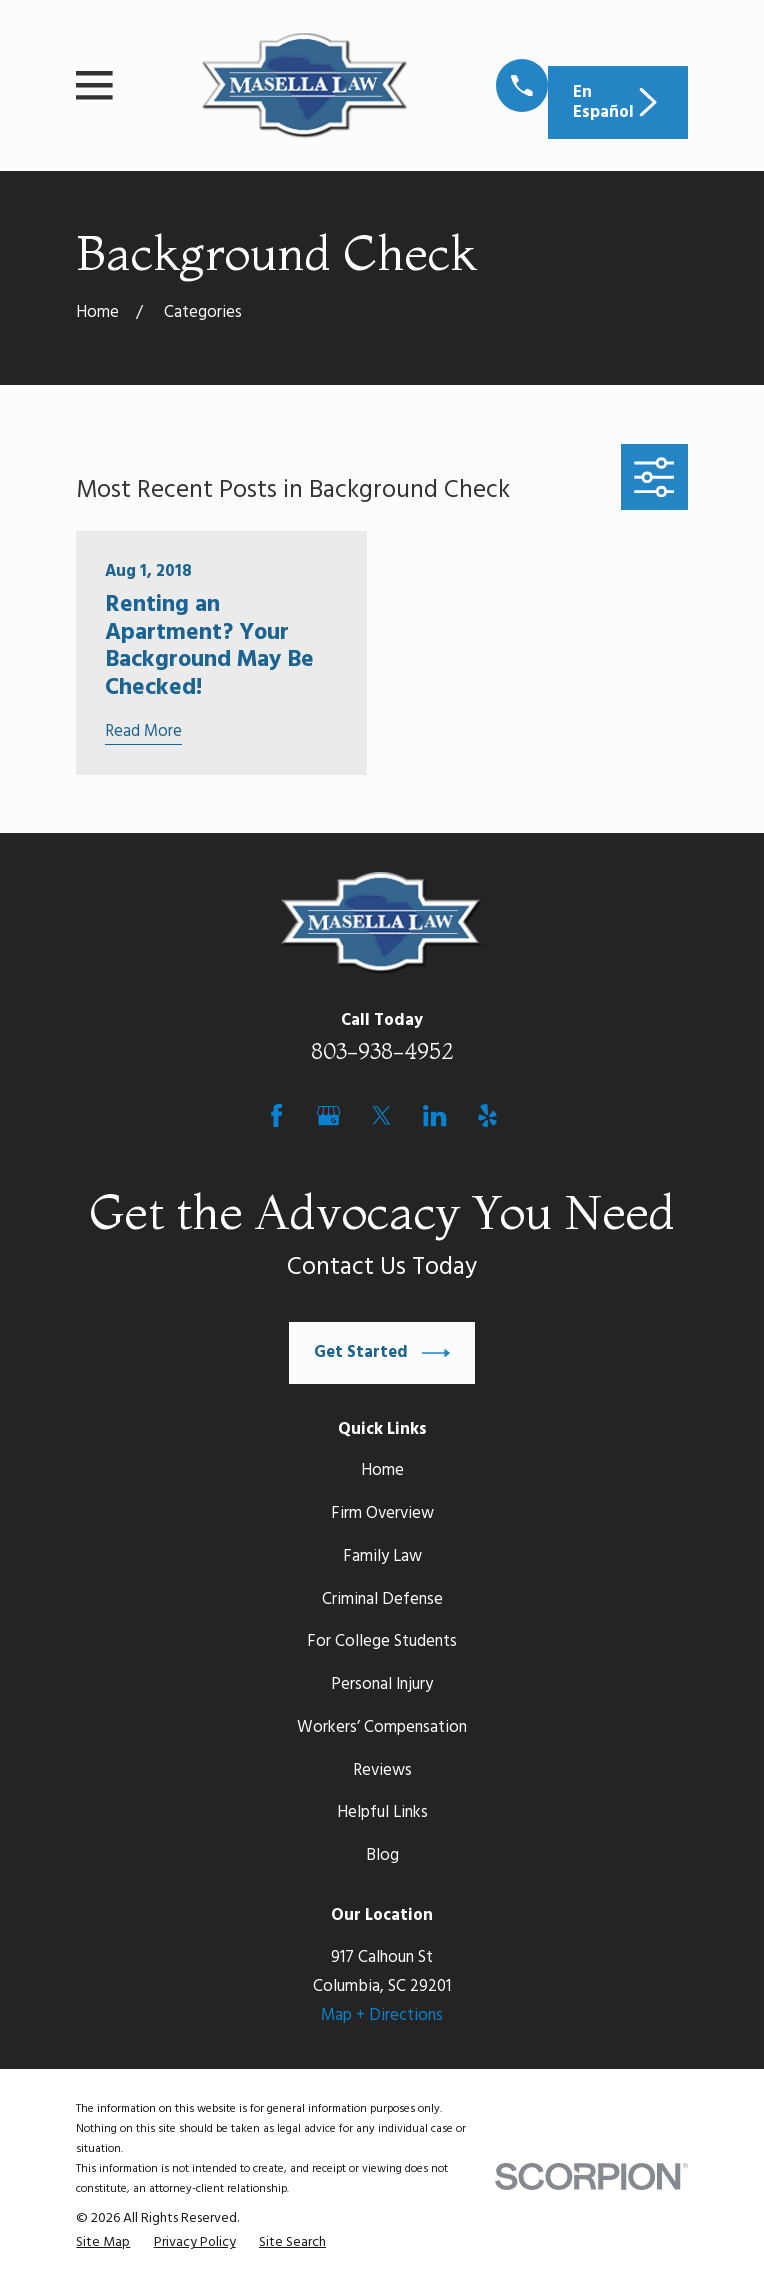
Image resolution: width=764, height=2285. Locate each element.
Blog (382, 1855)
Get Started (382, 1353)
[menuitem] (103, 2243)
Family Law (382, 1556)
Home (382, 1470)
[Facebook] (276, 1115)
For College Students (382, 1641)
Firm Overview (382, 1513)
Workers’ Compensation (382, 1727)
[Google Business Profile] (328, 1115)
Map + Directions (382, 2015)
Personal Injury (382, 1684)
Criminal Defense (382, 1599)
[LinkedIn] (434, 1115)
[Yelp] (487, 1115)
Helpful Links (382, 1812)
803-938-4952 (382, 1051)
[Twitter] (381, 1115)
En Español (617, 102)
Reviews (382, 1770)
